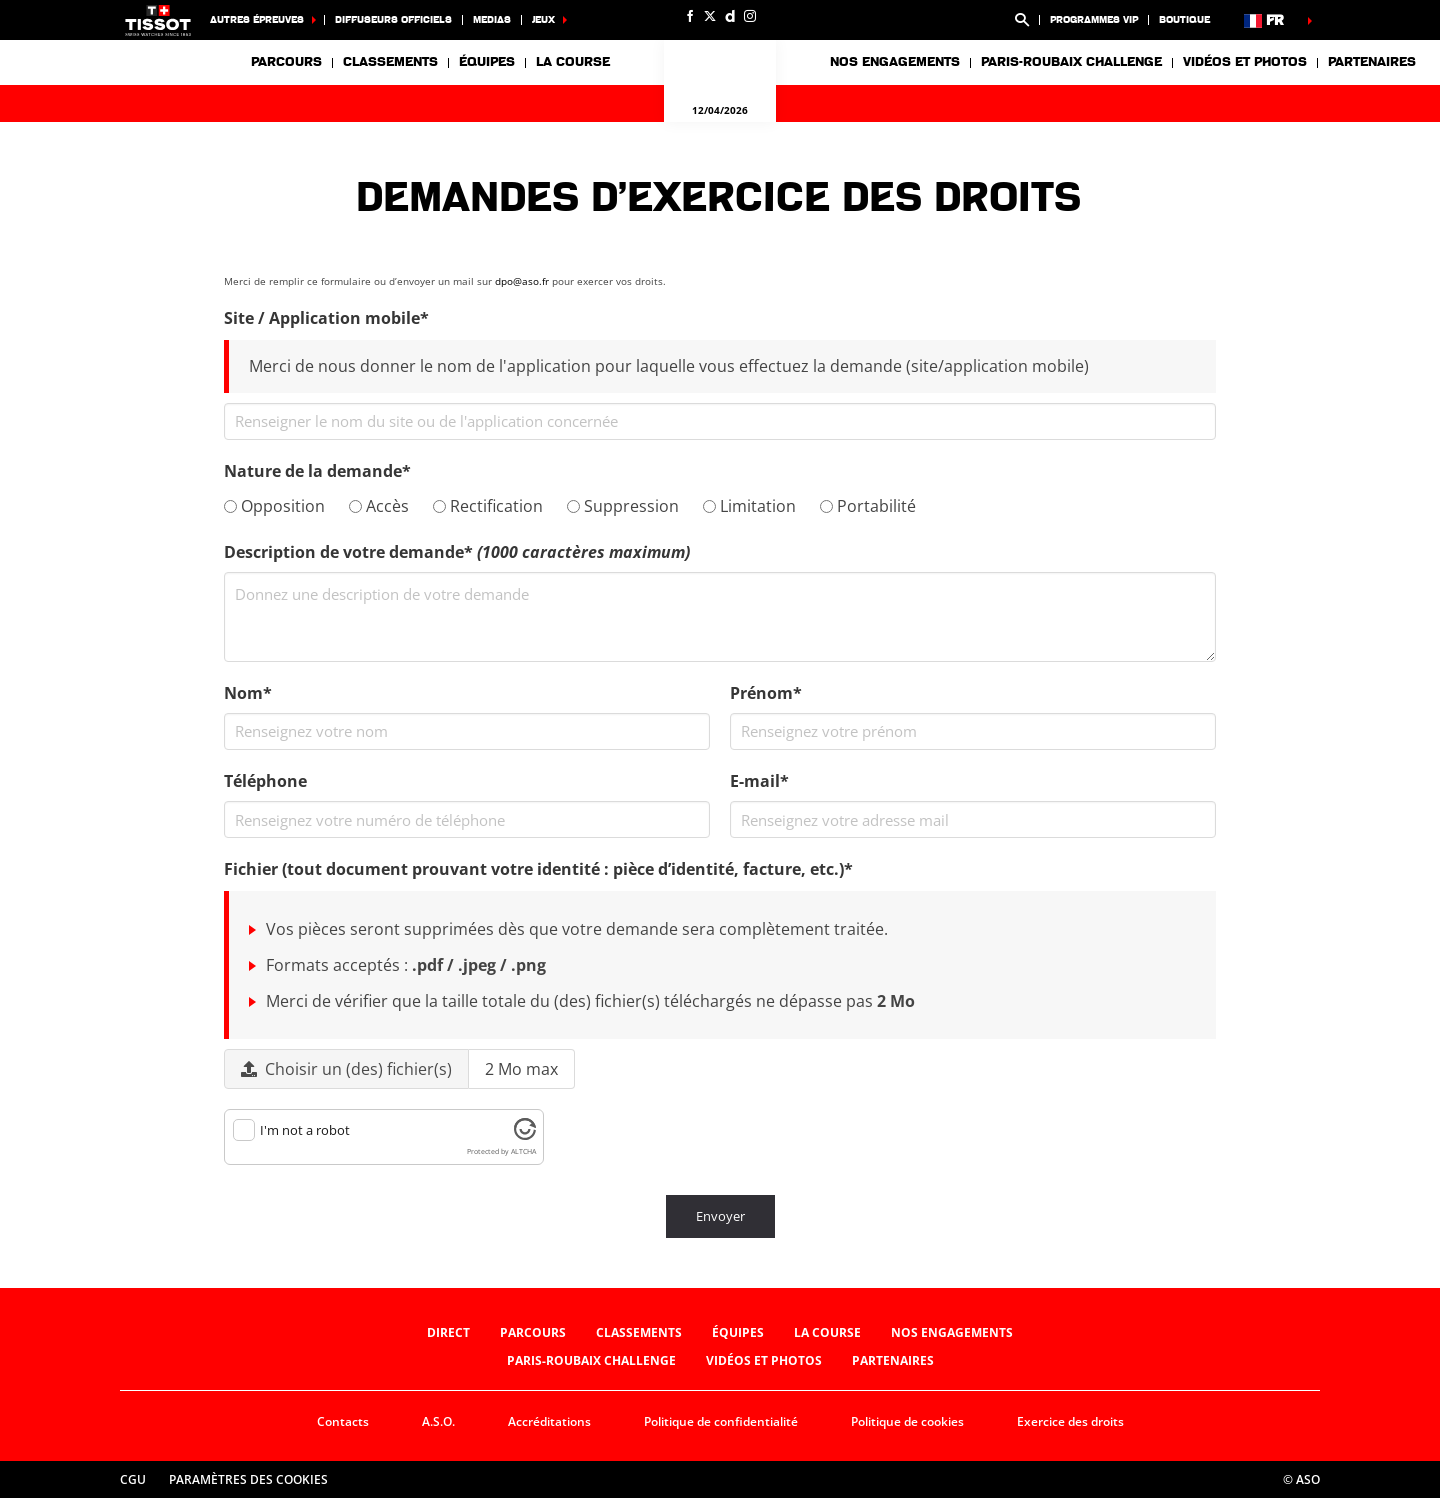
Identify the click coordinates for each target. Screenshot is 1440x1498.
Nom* (248, 693)
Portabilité (868, 506)
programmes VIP (1094, 19)
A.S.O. (438, 1421)
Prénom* (766, 693)
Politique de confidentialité (721, 1421)
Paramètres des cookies (248, 1479)
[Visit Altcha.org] (525, 1135)
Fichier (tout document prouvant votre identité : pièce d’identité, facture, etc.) (538, 869)
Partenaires (1372, 62)
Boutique (1184, 19)
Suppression (623, 506)
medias (492, 19)
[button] (1022, 20)
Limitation (749, 506)
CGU (133, 1479)
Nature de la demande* (317, 471)
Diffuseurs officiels (393, 19)
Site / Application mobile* (326, 318)
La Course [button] (573, 62)
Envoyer (720, 1216)
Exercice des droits (1070, 1421)
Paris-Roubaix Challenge (1071, 62)
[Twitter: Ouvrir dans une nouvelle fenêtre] (710, 16)
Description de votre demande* (457, 552)
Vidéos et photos (1245, 62)
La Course (827, 1332)
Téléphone (265, 781)
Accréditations (549, 1421)
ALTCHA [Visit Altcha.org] (523, 1151)
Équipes (738, 1332)
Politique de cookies (907, 1421)
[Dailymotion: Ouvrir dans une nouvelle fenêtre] (730, 16)
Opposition (274, 506)
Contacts (343, 1421)
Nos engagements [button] (895, 62)
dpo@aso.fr (522, 281)
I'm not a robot (305, 1130)
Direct (448, 1332)
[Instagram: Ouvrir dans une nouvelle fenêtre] (750, 16)
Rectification (488, 506)
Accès (379, 506)
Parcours (286, 62)
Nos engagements (952, 1332)
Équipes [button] (487, 62)
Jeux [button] (543, 19)
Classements (390, 62)
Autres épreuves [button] (257, 19)
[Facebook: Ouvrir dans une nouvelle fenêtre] (690, 16)
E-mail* (759, 781)
